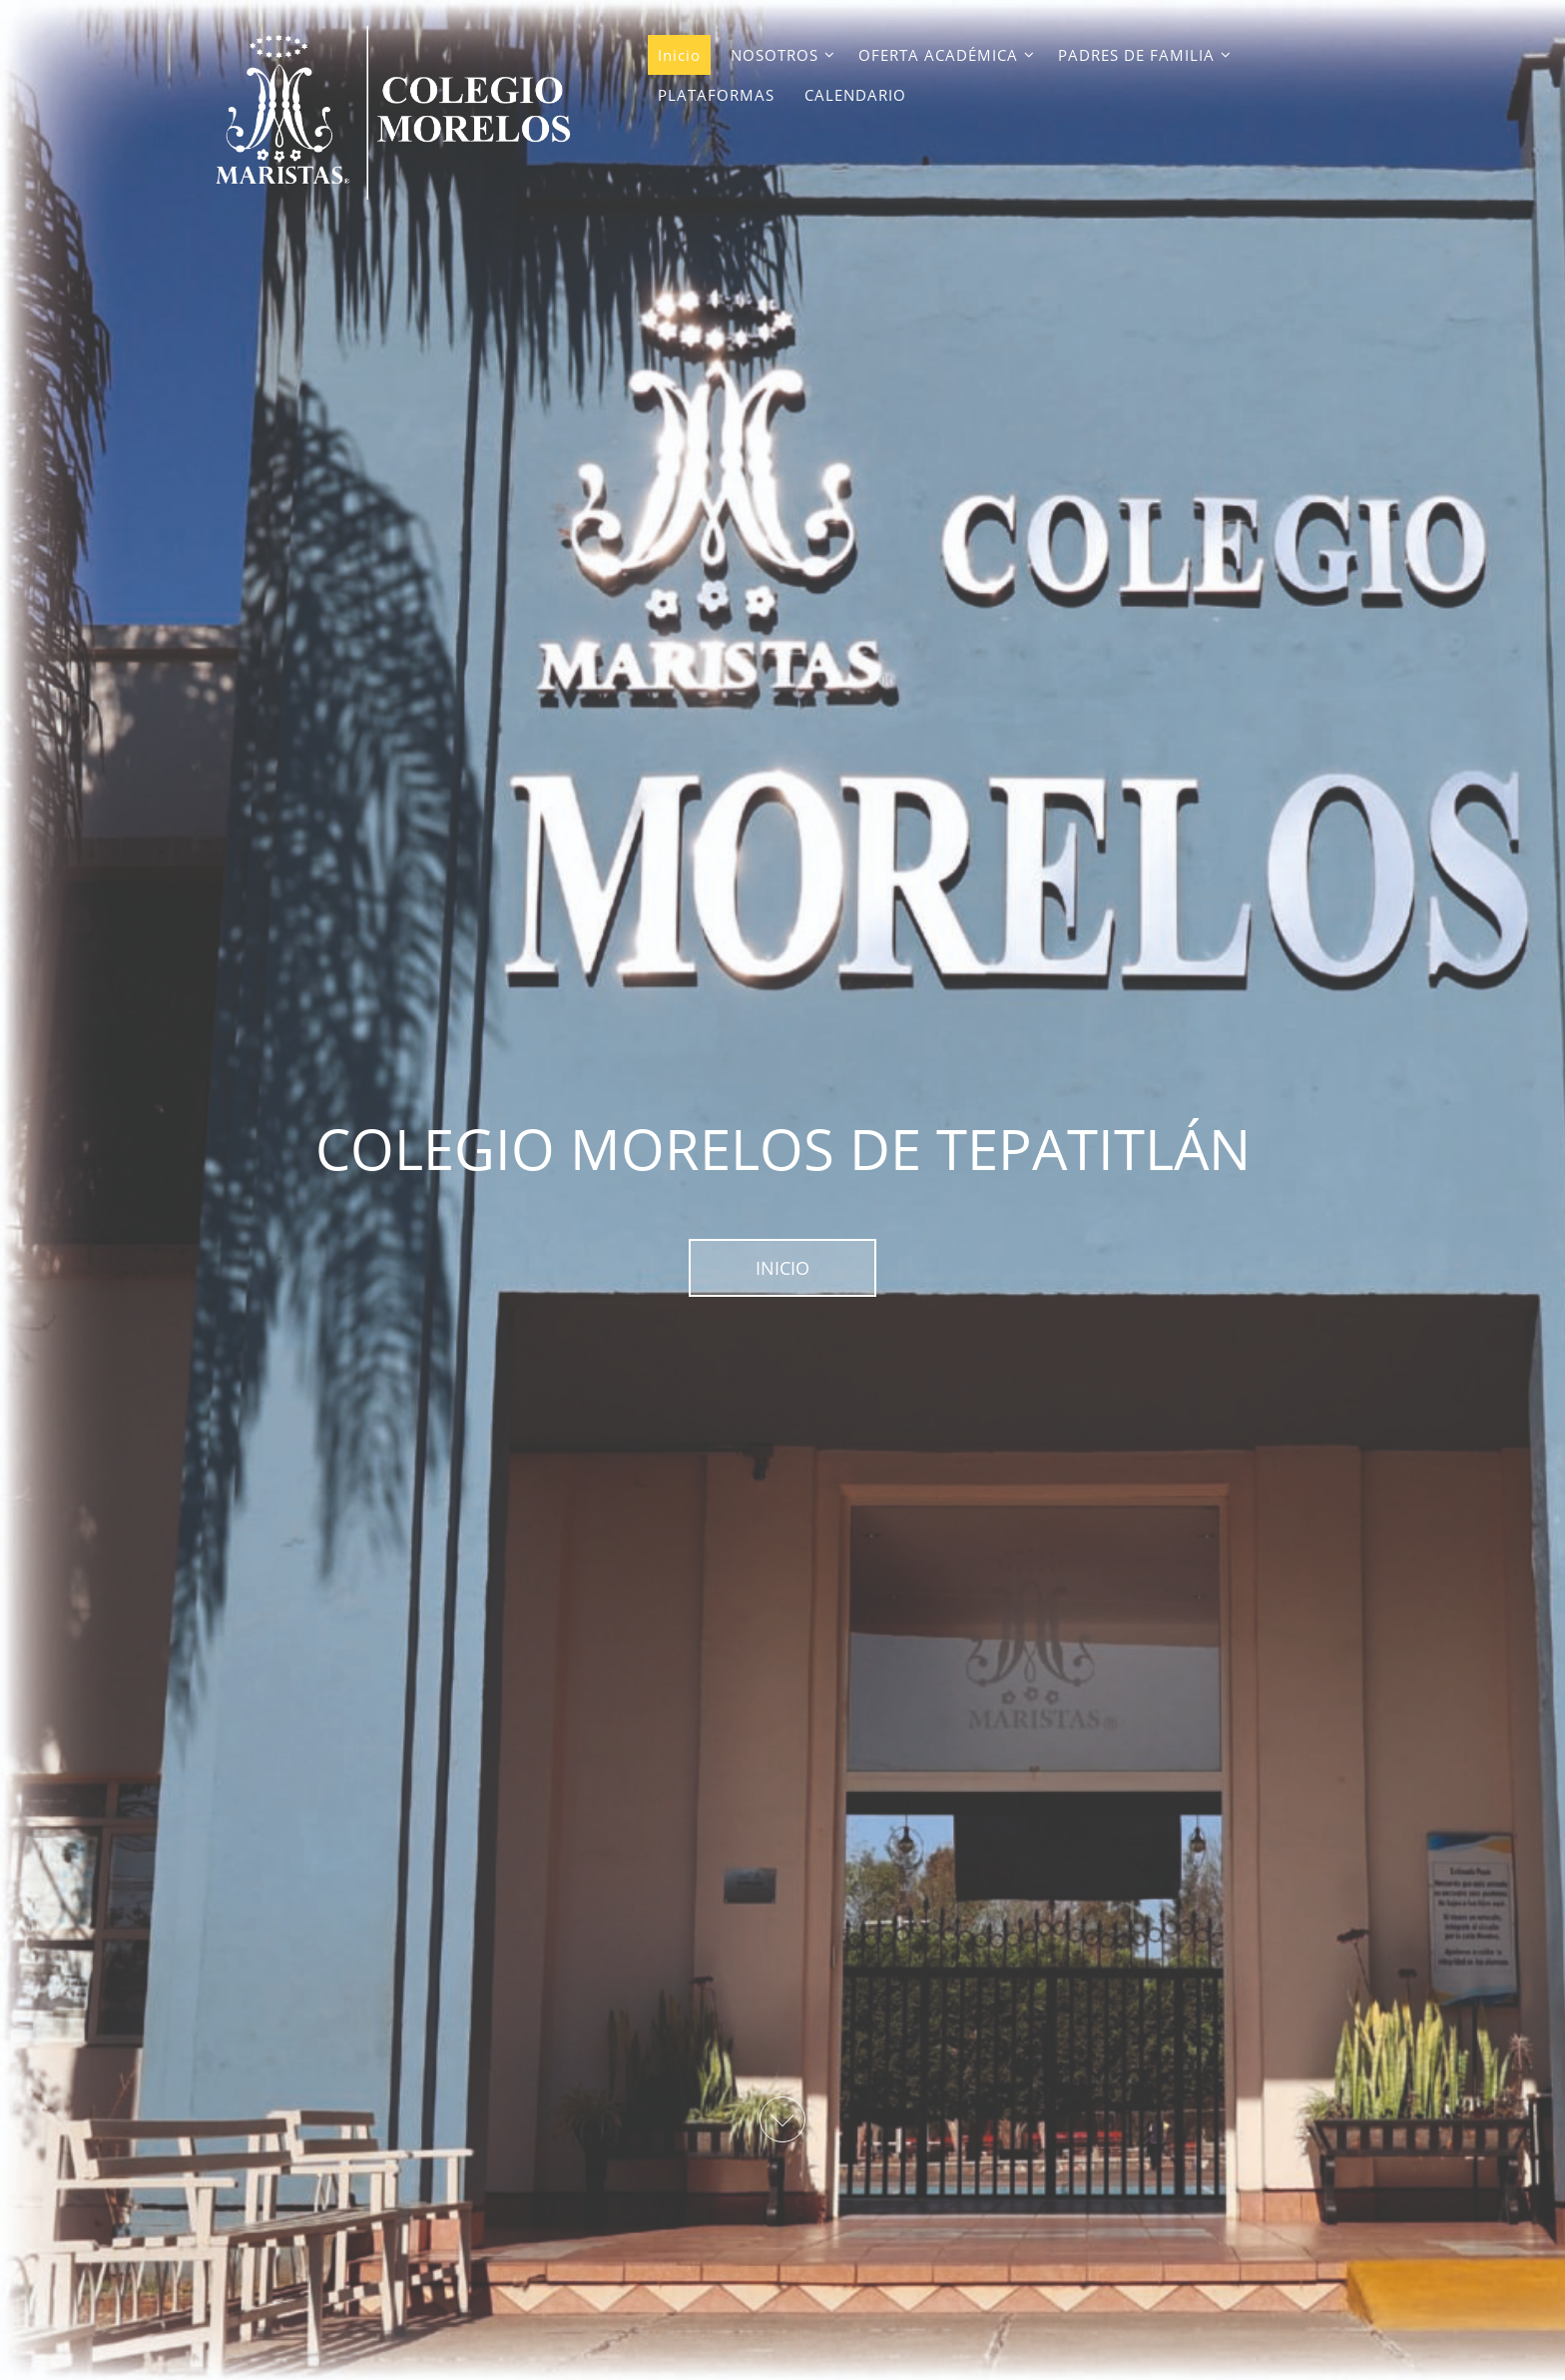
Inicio (679, 55)
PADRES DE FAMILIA (1136, 55)
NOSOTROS (774, 55)
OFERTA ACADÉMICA (938, 55)
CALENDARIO (855, 95)
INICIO (782, 1268)
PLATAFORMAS (716, 95)
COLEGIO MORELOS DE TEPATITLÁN (783, 1148)
